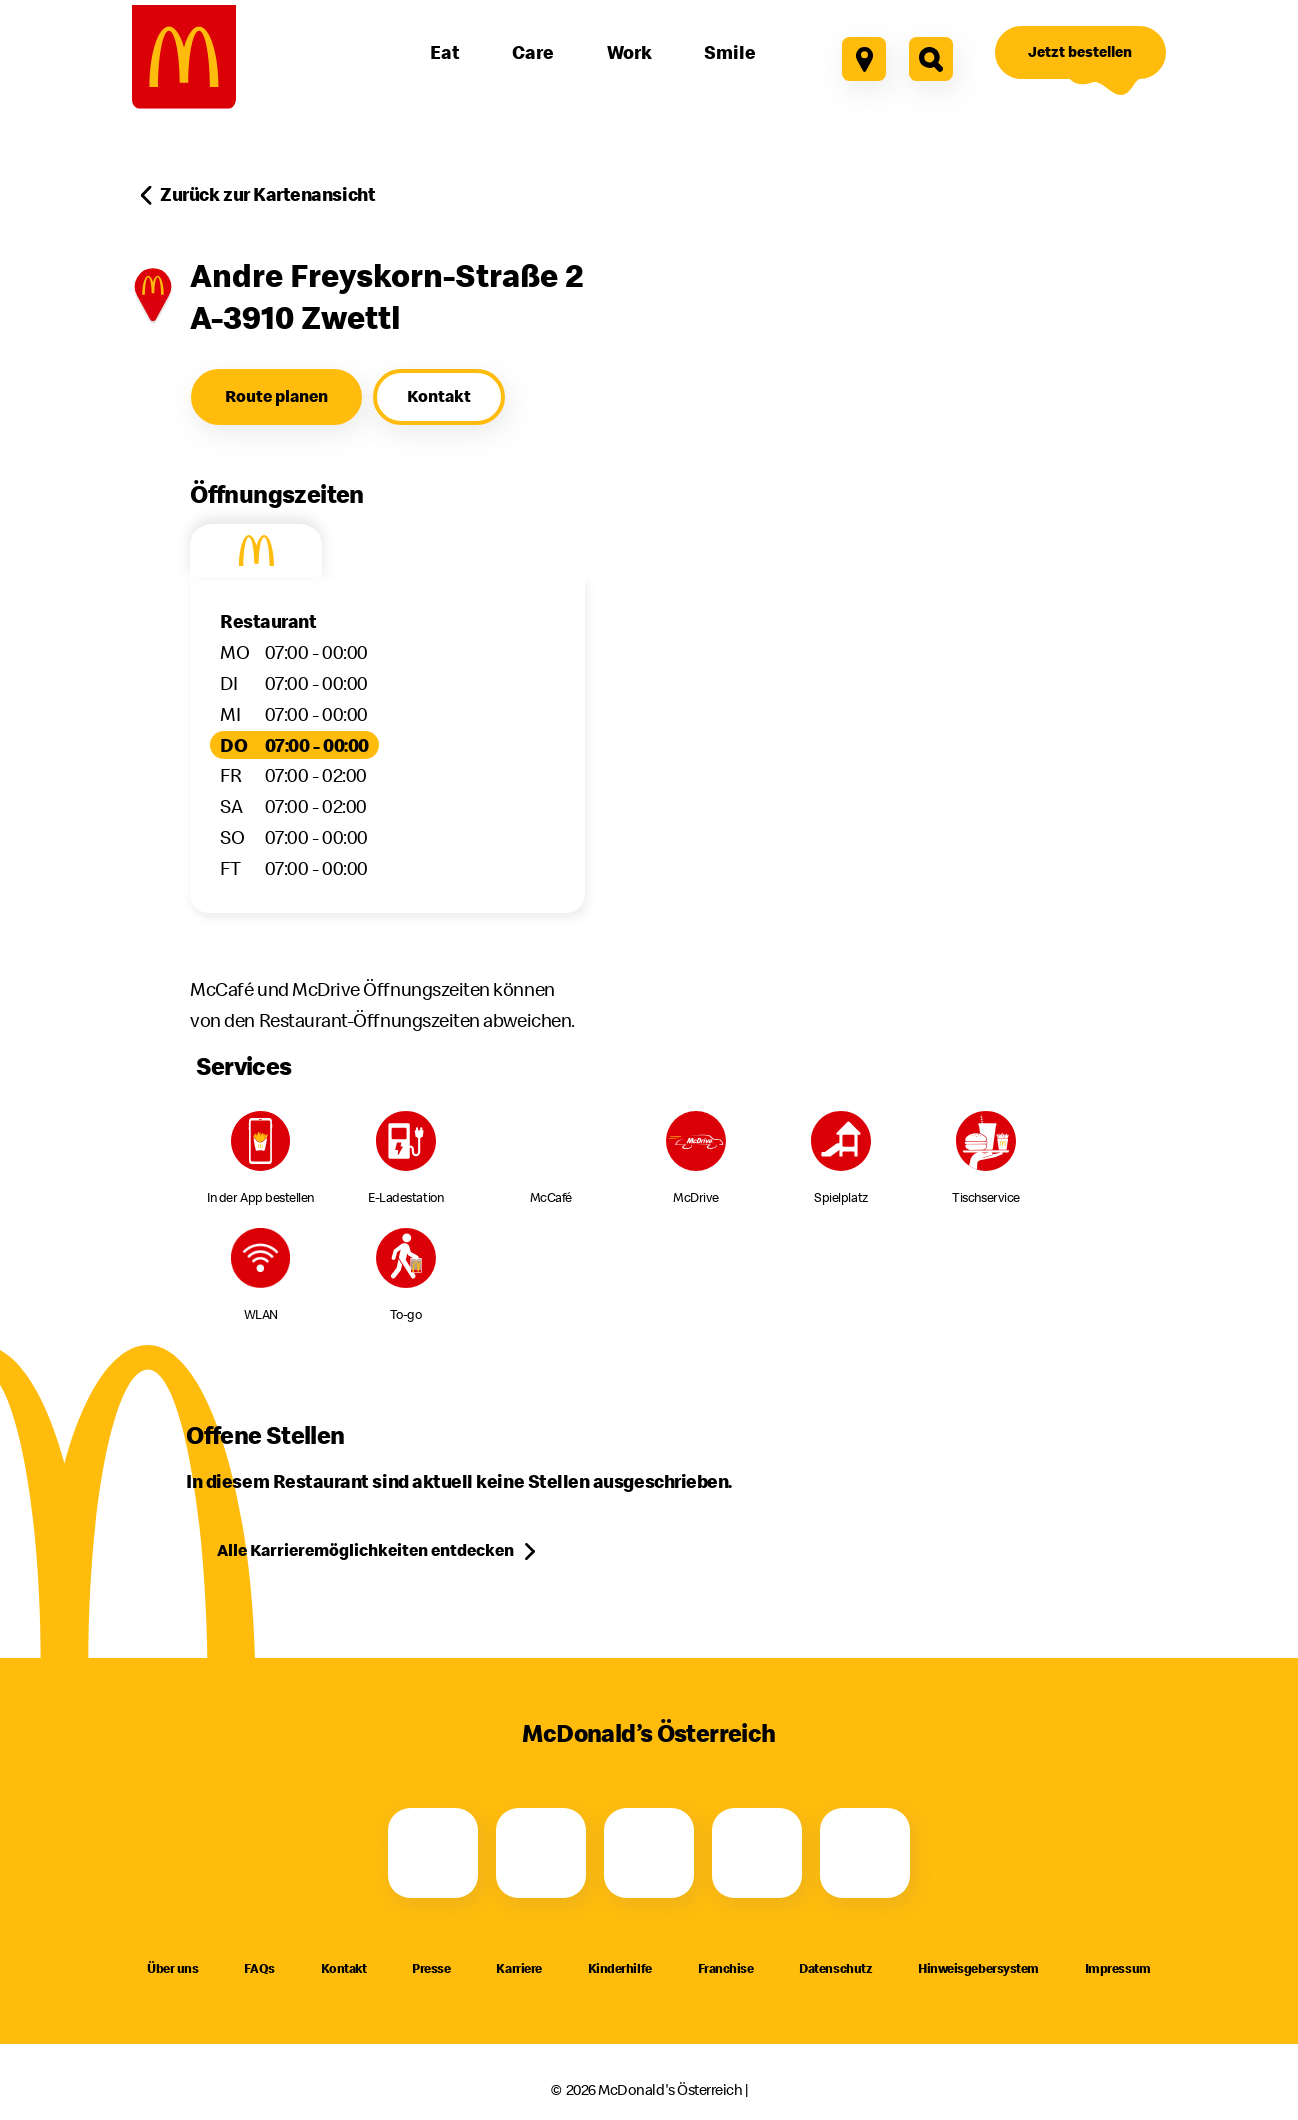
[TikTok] (757, 1853)
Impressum (1118, 1968)
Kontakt (344, 1968)
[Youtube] (649, 1853)
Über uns (172, 1968)
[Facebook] (433, 1853)
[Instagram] (541, 1853)
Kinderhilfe (620, 1968)
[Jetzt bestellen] (1081, 52)
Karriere (518, 1968)
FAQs (259, 1968)
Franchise (726, 1968)
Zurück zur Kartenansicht (267, 194)
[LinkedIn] (865, 1853)
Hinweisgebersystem (978, 1968)
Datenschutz (835, 1968)
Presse (431, 1968)
